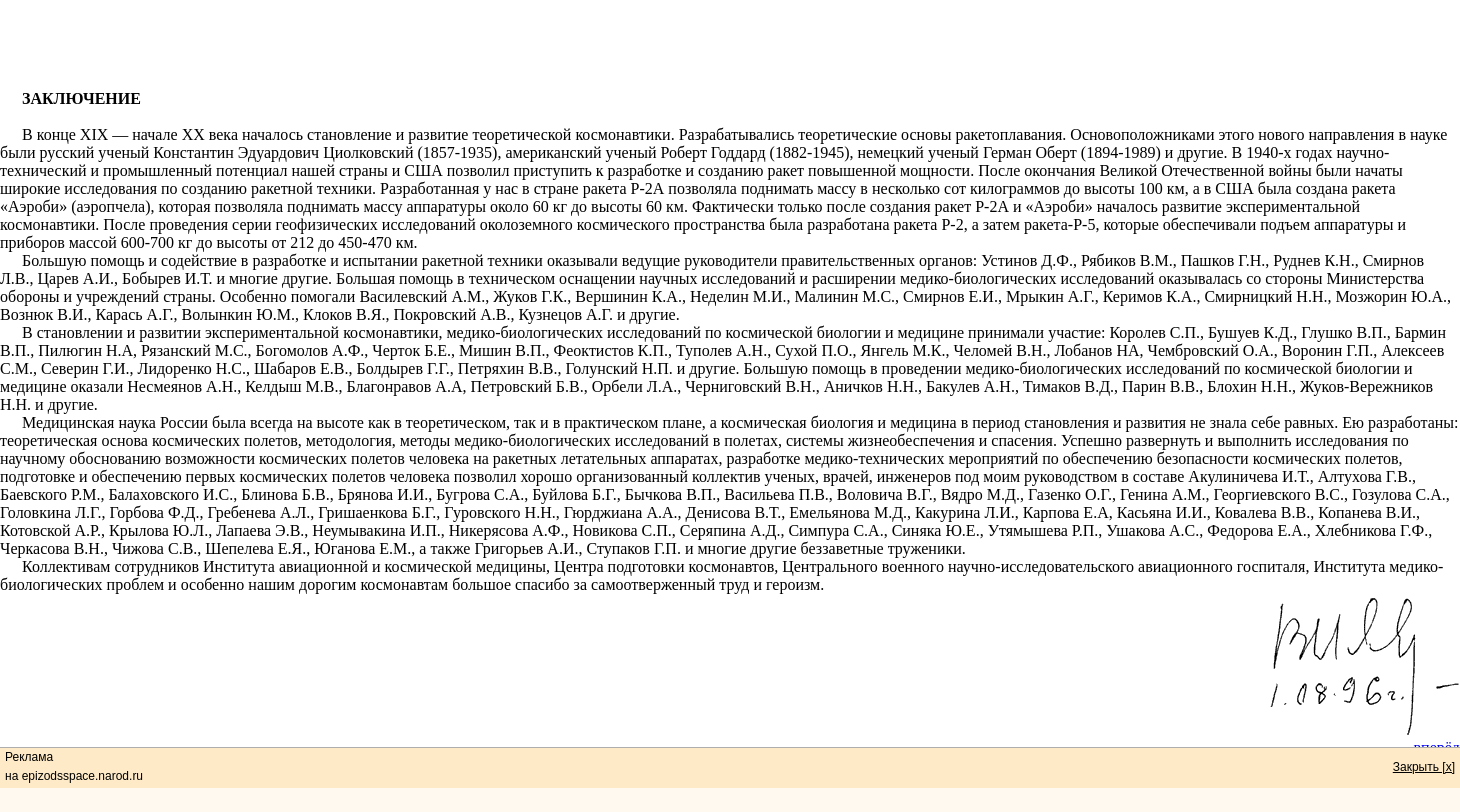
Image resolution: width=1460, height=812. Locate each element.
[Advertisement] (730, 45)
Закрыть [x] (1424, 767)
